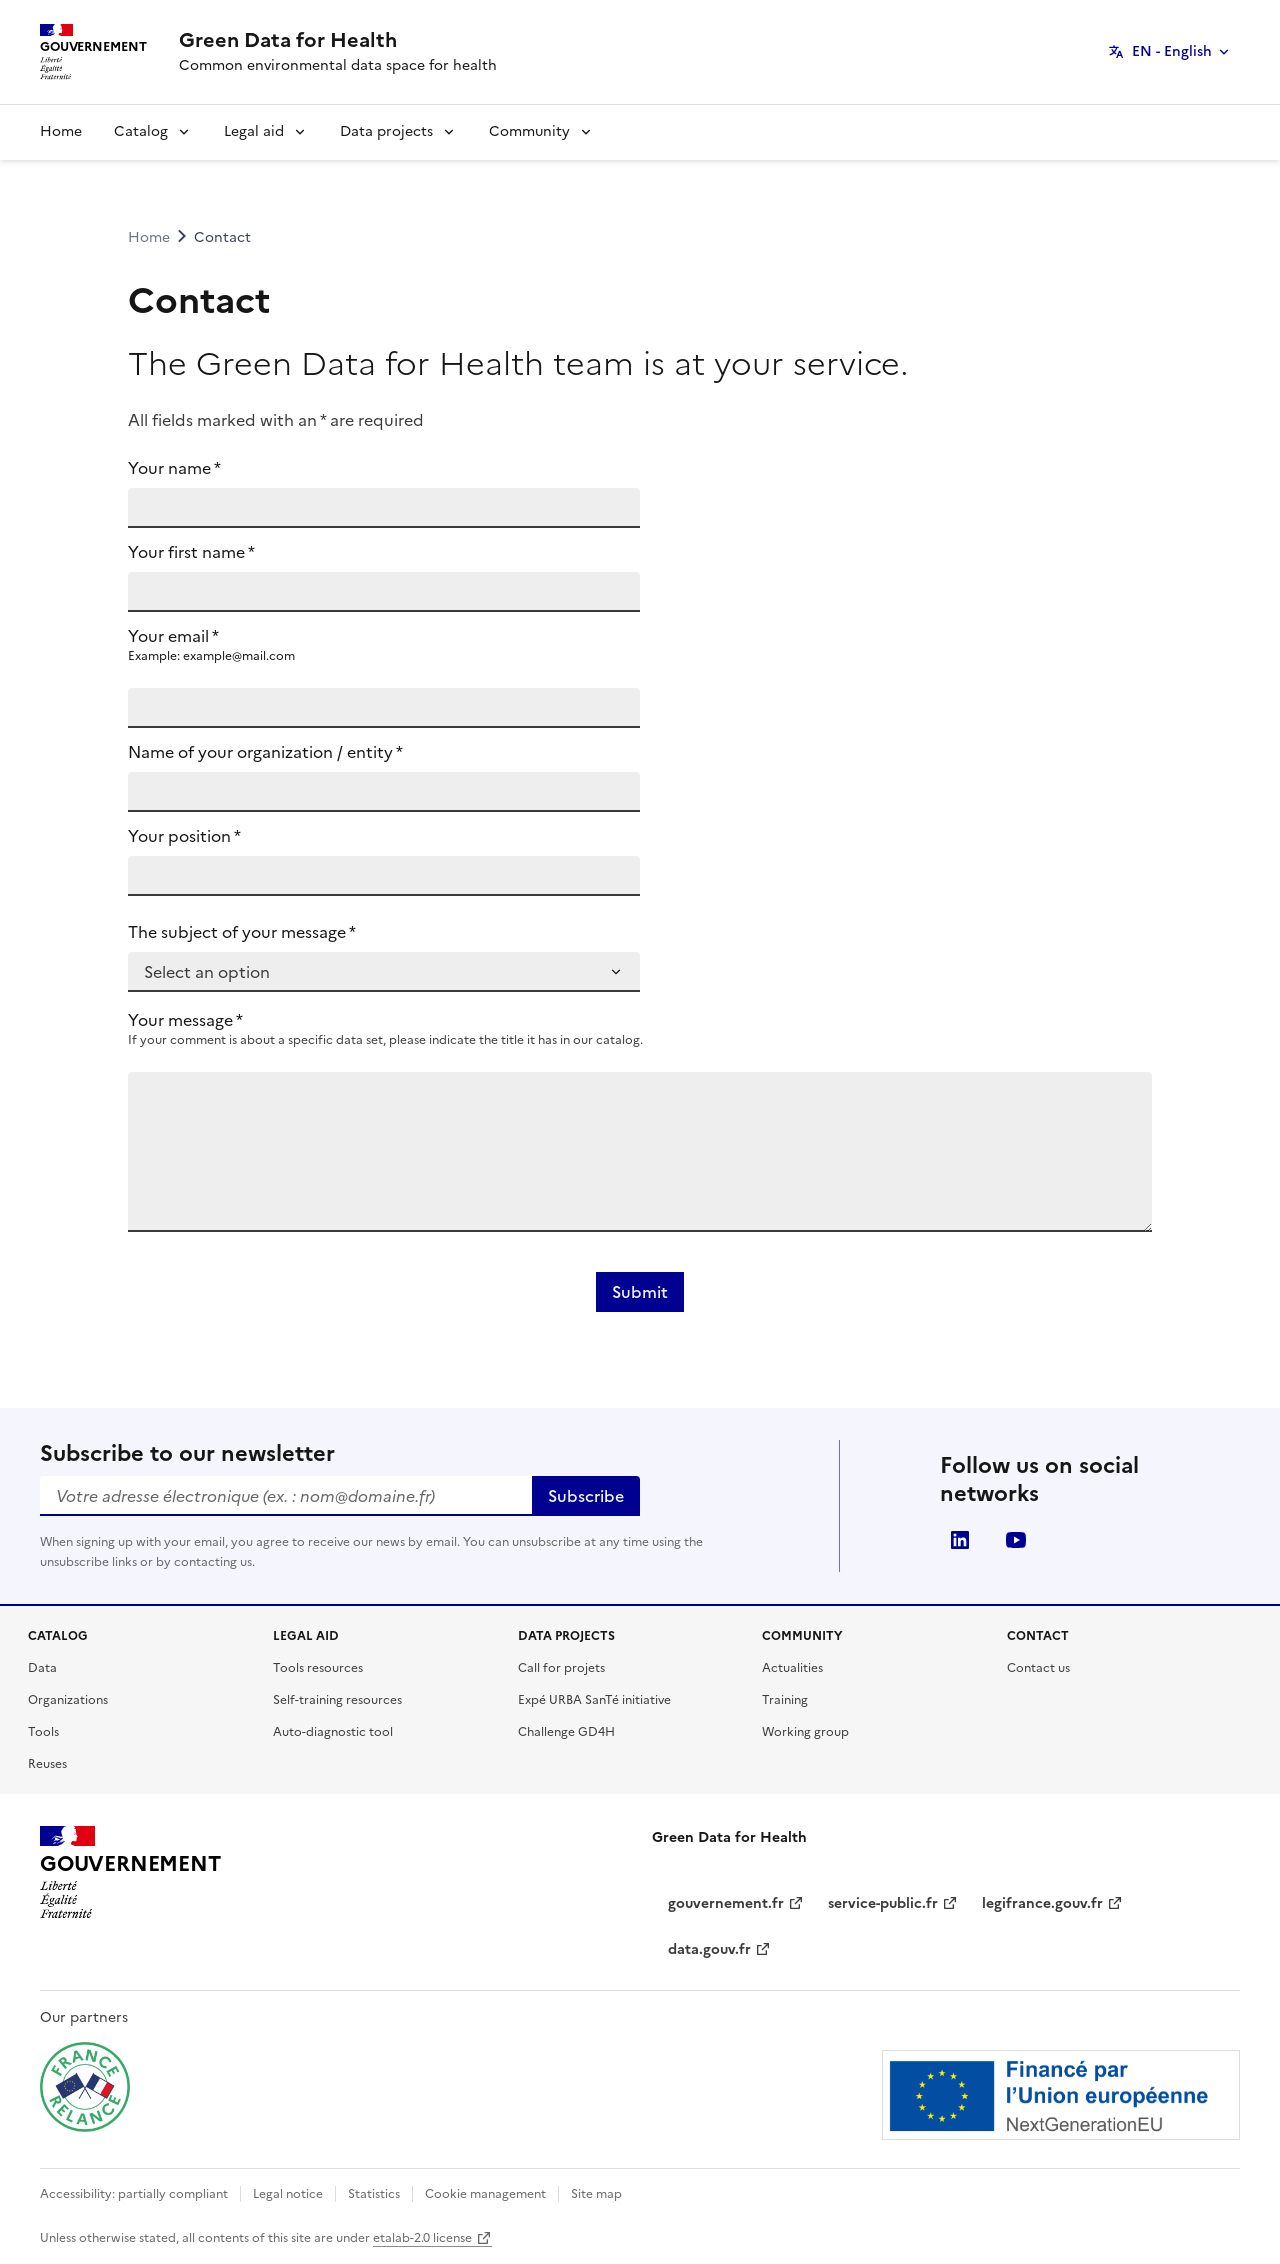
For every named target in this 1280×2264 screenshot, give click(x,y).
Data (42, 1668)
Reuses (47, 1764)
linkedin (960, 1540)
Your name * (174, 468)
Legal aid (254, 131)
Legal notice (288, 2194)
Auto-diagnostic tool (333, 1732)
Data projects (386, 131)
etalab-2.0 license (432, 2238)
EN (1172, 52)
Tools (43, 1732)
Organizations (68, 1700)
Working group (805, 1732)
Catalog (141, 131)
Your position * (184, 836)
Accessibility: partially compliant (134, 2194)
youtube (1016, 1540)
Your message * (185, 1020)
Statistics (374, 2194)
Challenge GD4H (566, 1732)
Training (785, 1700)
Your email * (384, 644)
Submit (640, 1292)
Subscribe (586, 1496)
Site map (596, 2194)
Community (529, 131)
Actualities (792, 1668)
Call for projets (561, 1668)
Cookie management (485, 2194)
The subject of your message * (242, 932)
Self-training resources (337, 1700)
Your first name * (191, 552)
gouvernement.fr (736, 1903)
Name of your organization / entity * (265, 752)
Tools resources (318, 1668)
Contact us (1038, 1668)
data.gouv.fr (719, 1949)
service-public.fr (893, 1903)
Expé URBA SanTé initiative (594, 1700)
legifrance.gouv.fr (1052, 1903)
